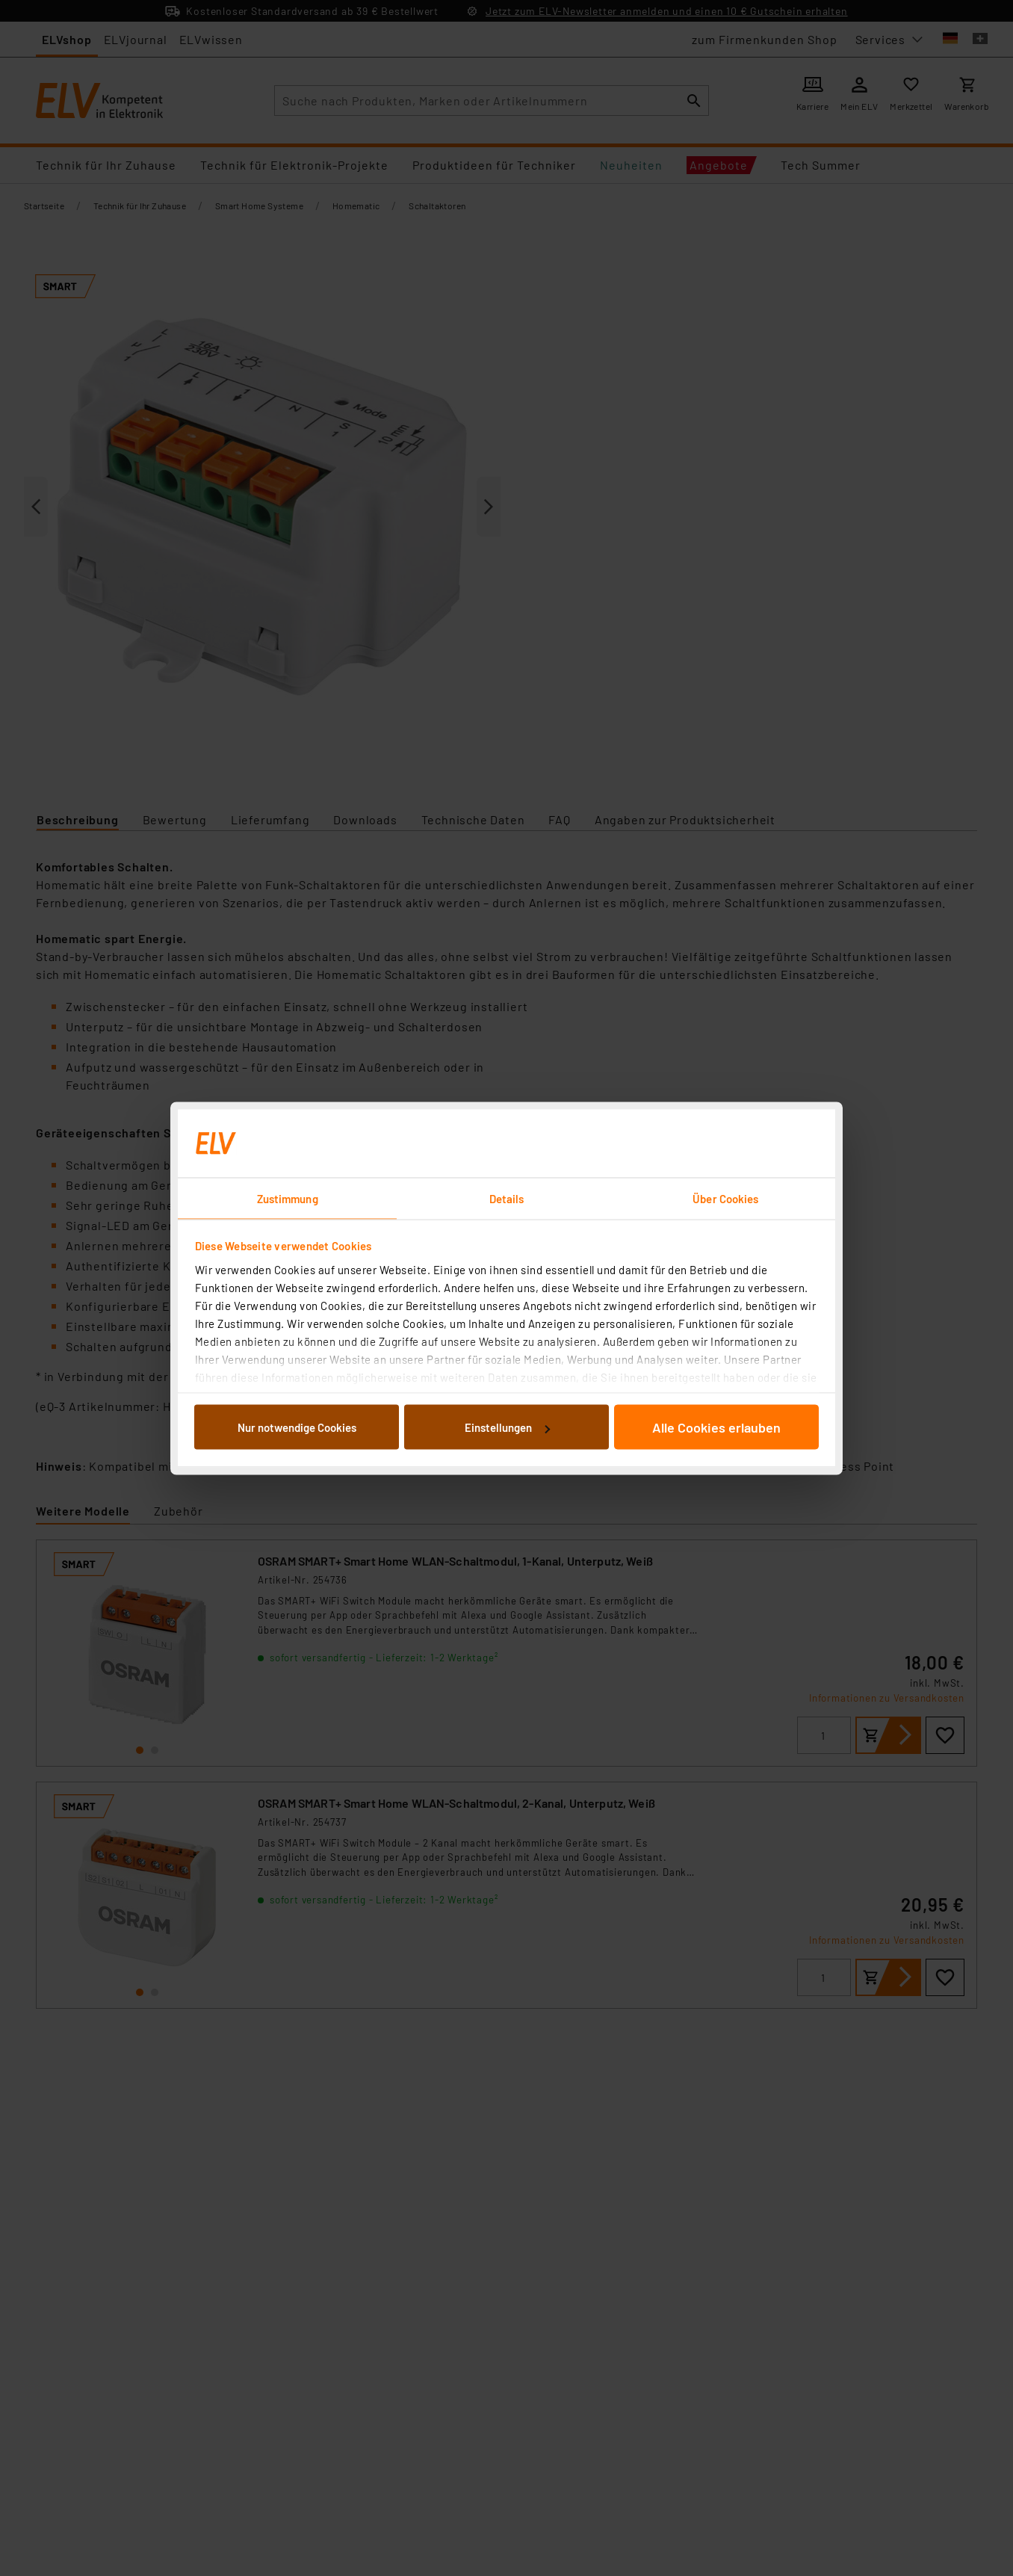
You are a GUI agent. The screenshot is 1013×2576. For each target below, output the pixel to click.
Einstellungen (507, 1427)
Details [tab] (506, 1198)
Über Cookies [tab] (725, 1198)
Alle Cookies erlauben (716, 1427)
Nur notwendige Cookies (297, 1427)
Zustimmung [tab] (287, 1198)
